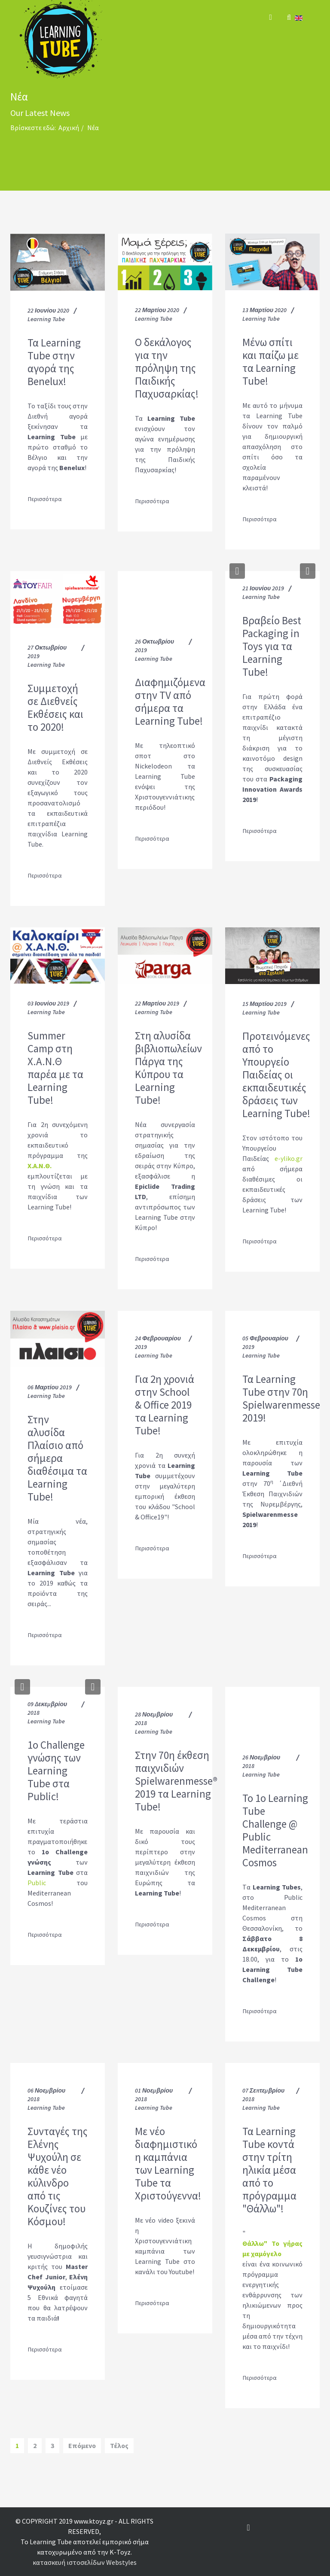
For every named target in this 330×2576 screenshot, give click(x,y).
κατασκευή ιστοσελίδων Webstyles (85, 2562)
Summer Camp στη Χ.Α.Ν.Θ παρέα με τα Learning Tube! (55, 1067)
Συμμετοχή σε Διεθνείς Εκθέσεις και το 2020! (55, 707)
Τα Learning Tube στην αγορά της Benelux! (54, 362)
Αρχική (68, 127)
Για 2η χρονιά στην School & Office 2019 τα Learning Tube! (164, 1405)
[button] (237, 571)
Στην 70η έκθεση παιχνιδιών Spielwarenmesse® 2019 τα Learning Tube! (176, 1781)
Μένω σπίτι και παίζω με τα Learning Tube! (270, 361)
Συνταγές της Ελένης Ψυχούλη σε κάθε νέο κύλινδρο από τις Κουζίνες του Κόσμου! (58, 2176)
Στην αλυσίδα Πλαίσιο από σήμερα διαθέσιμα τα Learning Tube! (57, 1458)
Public (37, 1882)
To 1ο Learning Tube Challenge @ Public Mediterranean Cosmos (275, 1830)
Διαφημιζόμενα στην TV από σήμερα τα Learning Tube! (170, 701)
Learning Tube (46, 319)
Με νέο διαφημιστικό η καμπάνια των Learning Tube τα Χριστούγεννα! (168, 2163)
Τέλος (119, 2445)
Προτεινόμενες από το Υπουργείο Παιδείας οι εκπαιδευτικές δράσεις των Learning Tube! (276, 1075)
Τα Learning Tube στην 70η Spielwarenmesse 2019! (281, 1398)
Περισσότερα (45, 499)
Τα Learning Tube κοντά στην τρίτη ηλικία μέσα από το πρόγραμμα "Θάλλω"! (269, 2170)
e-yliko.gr (288, 1158)
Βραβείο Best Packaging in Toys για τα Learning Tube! (271, 646)
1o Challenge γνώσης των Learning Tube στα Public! (56, 1770)
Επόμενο (82, 2445)
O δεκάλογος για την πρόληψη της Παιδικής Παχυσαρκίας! (167, 368)
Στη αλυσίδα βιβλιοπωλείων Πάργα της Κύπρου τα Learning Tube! (168, 1067)
